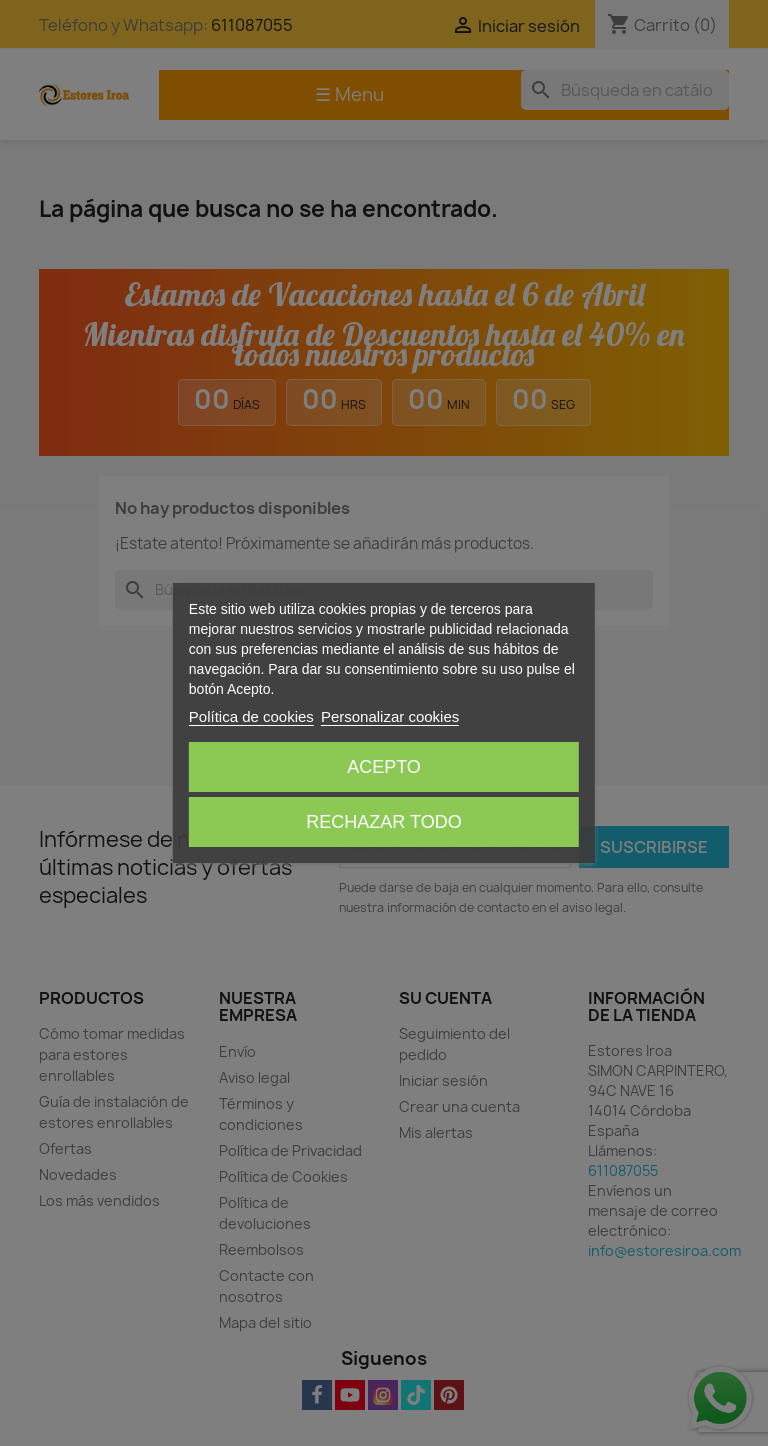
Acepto (384, 767)
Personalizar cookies (390, 716)
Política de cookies (251, 716)
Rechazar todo (383, 822)
